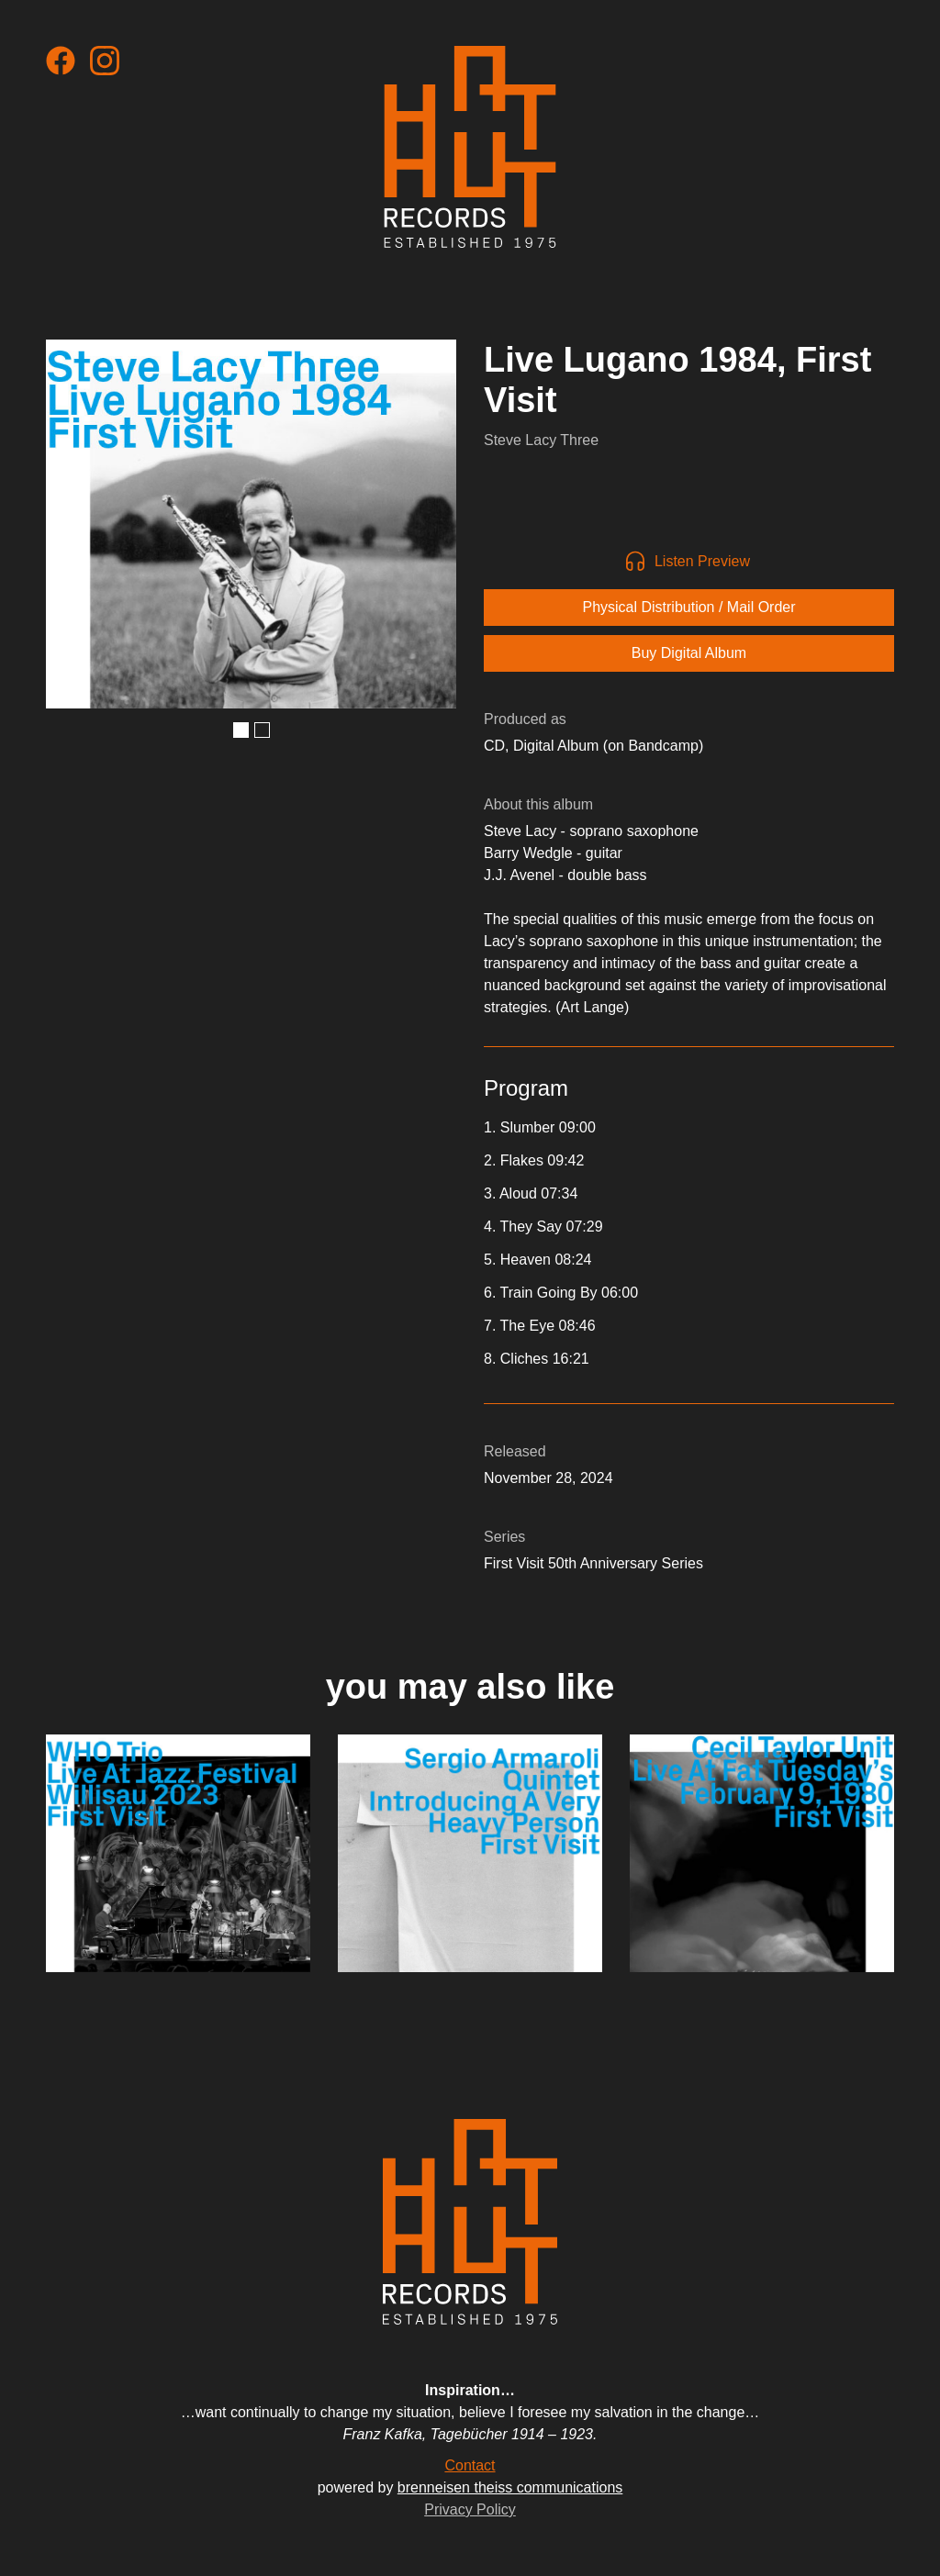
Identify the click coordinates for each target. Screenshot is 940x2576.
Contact (469, 2465)
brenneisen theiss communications (509, 2487)
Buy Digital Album (689, 653)
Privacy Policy (470, 2509)
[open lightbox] (251, 524)
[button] (241, 730)
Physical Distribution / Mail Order (688, 607)
